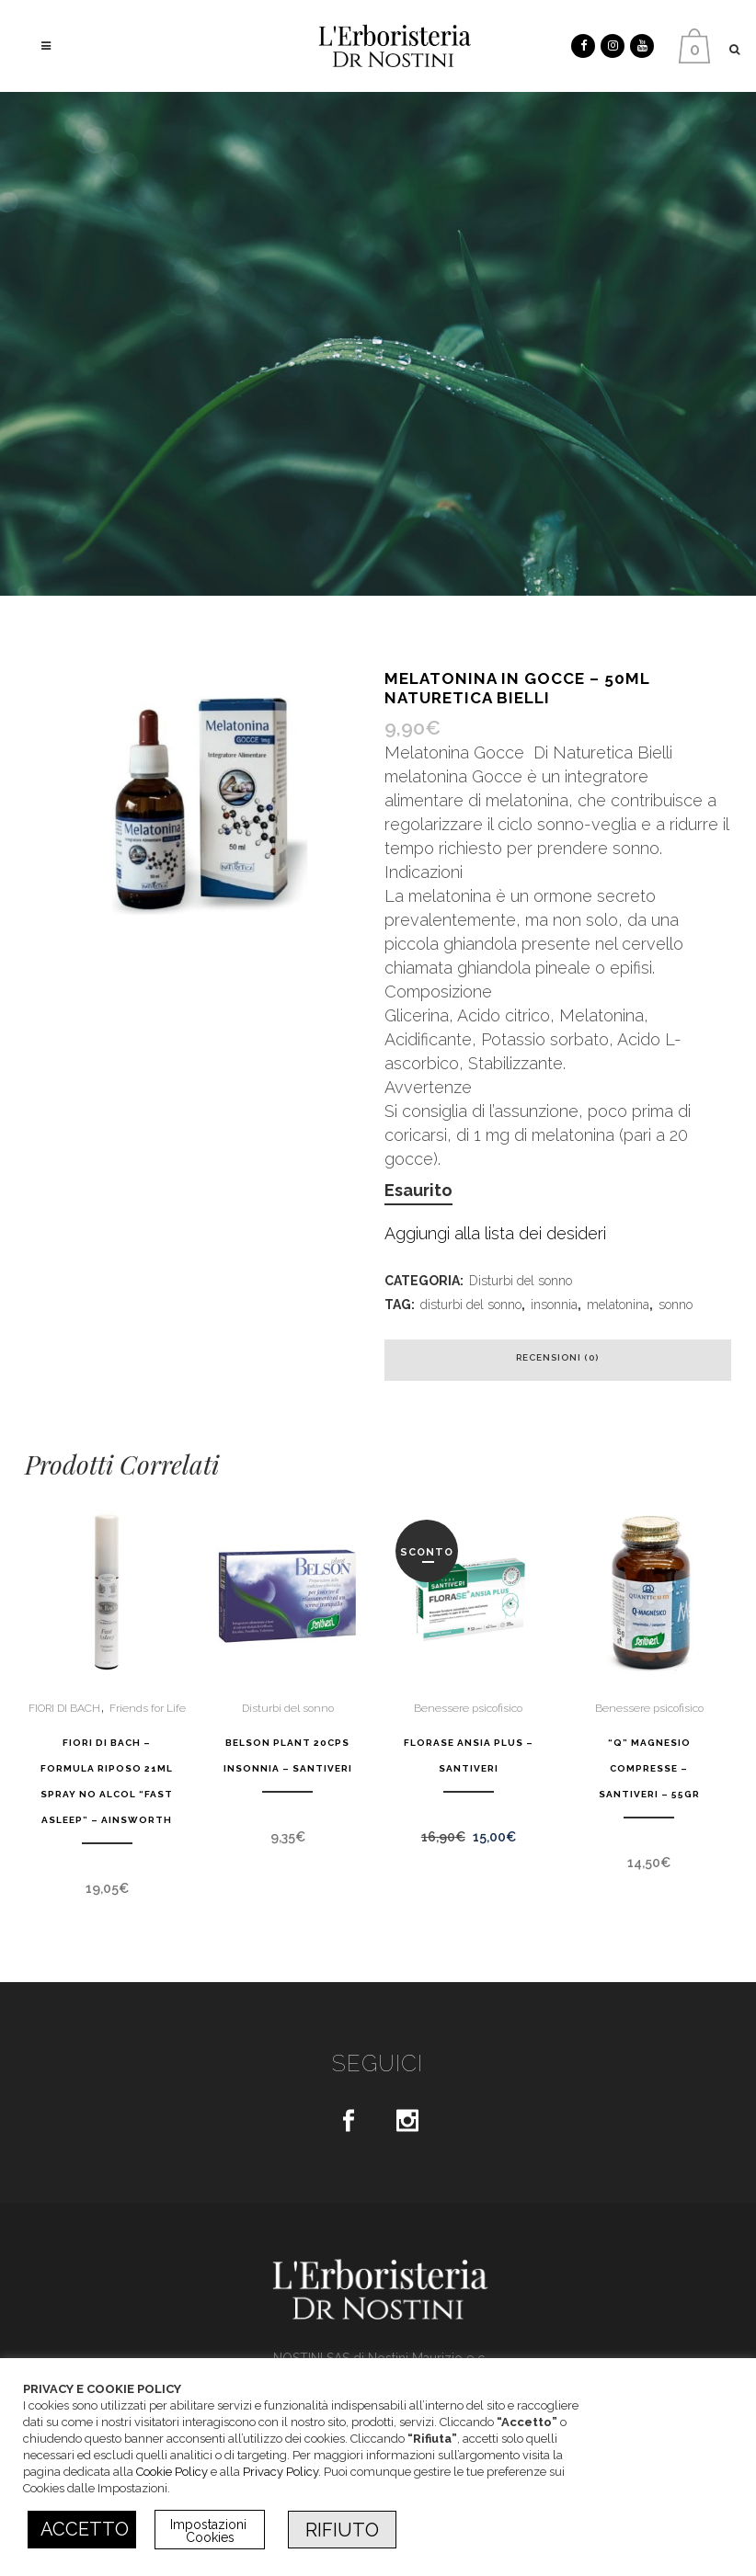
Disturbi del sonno (520, 1280)
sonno (676, 1304)
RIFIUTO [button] (342, 2530)
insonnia (554, 1304)
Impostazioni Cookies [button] (210, 2531)
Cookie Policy (172, 2472)
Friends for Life (147, 1708)
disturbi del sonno (470, 1304)
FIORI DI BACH (64, 1708)
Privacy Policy (280, 2472)
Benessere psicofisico (468, 1708)
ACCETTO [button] (84, 2529)
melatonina (618, 1304)
